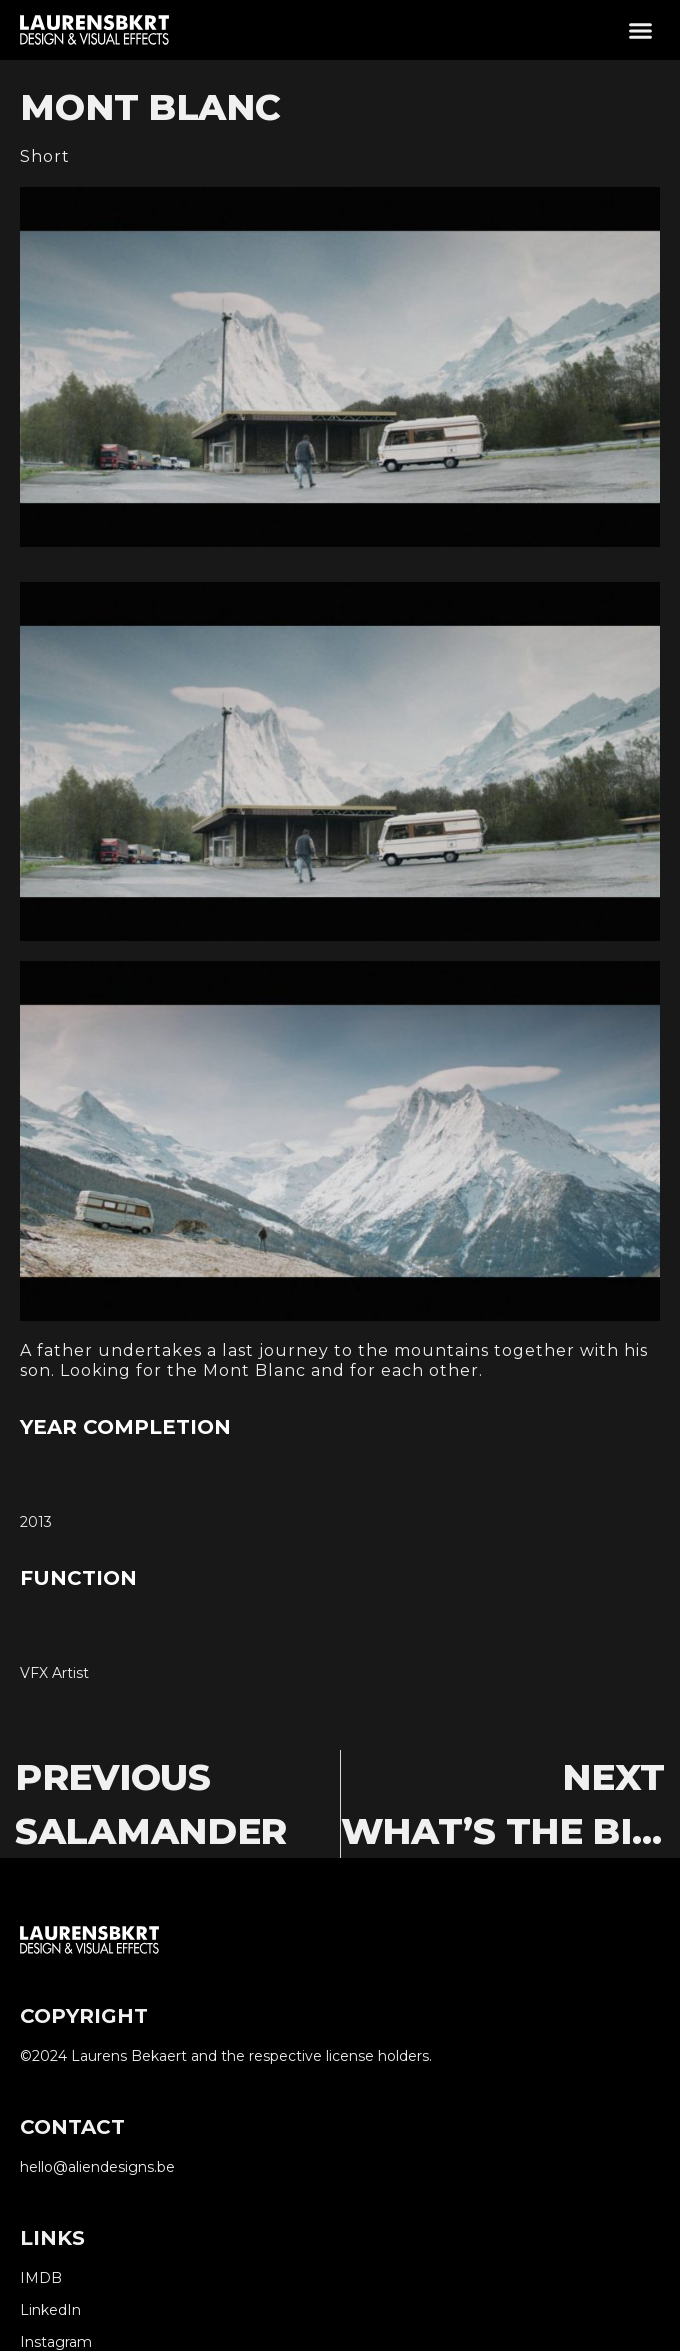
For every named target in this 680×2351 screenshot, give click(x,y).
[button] (641, 30)
